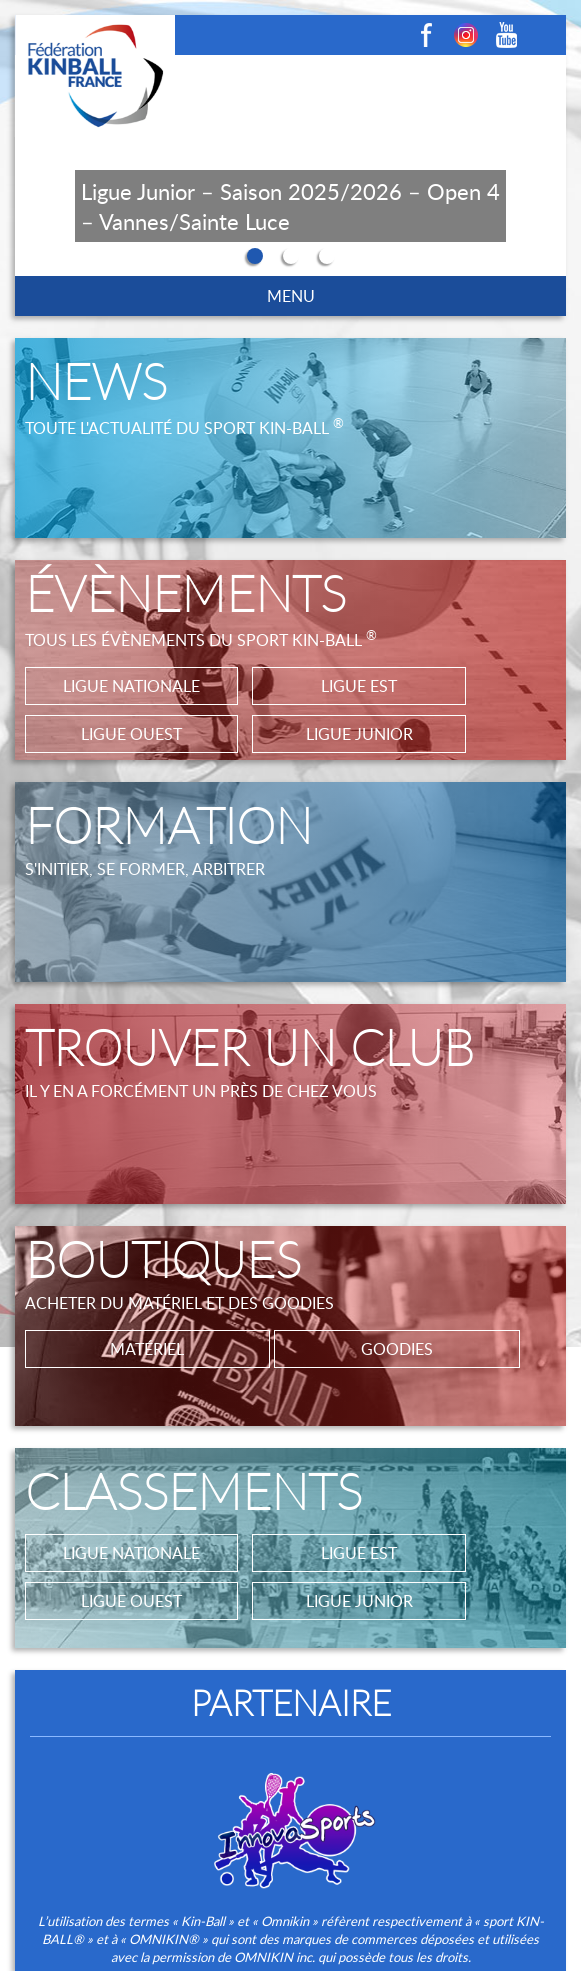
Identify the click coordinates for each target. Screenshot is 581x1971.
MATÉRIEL (147, 1349)
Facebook (426, 35)
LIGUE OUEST (131, 734)
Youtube (506, 35)
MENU (291, 296)
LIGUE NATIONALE (131, 686)
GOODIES (397, 1349)
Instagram (466, 35)
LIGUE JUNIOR (359, 734)
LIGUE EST (359, 686)
